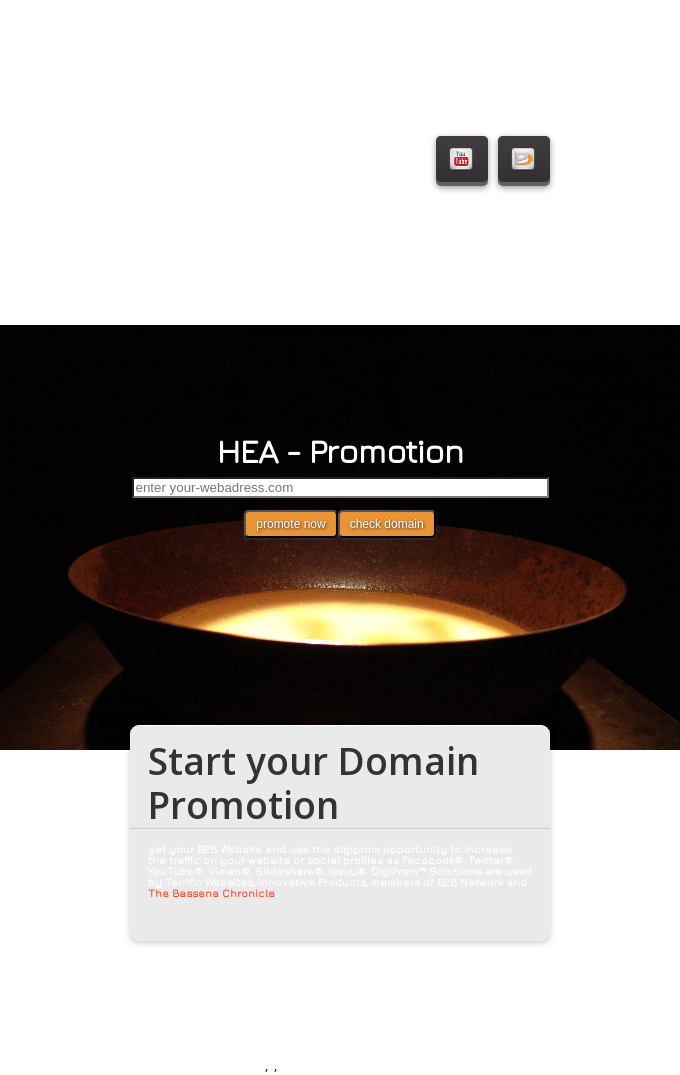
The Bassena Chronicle (211, 892)
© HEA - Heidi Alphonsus (196, 1061)
